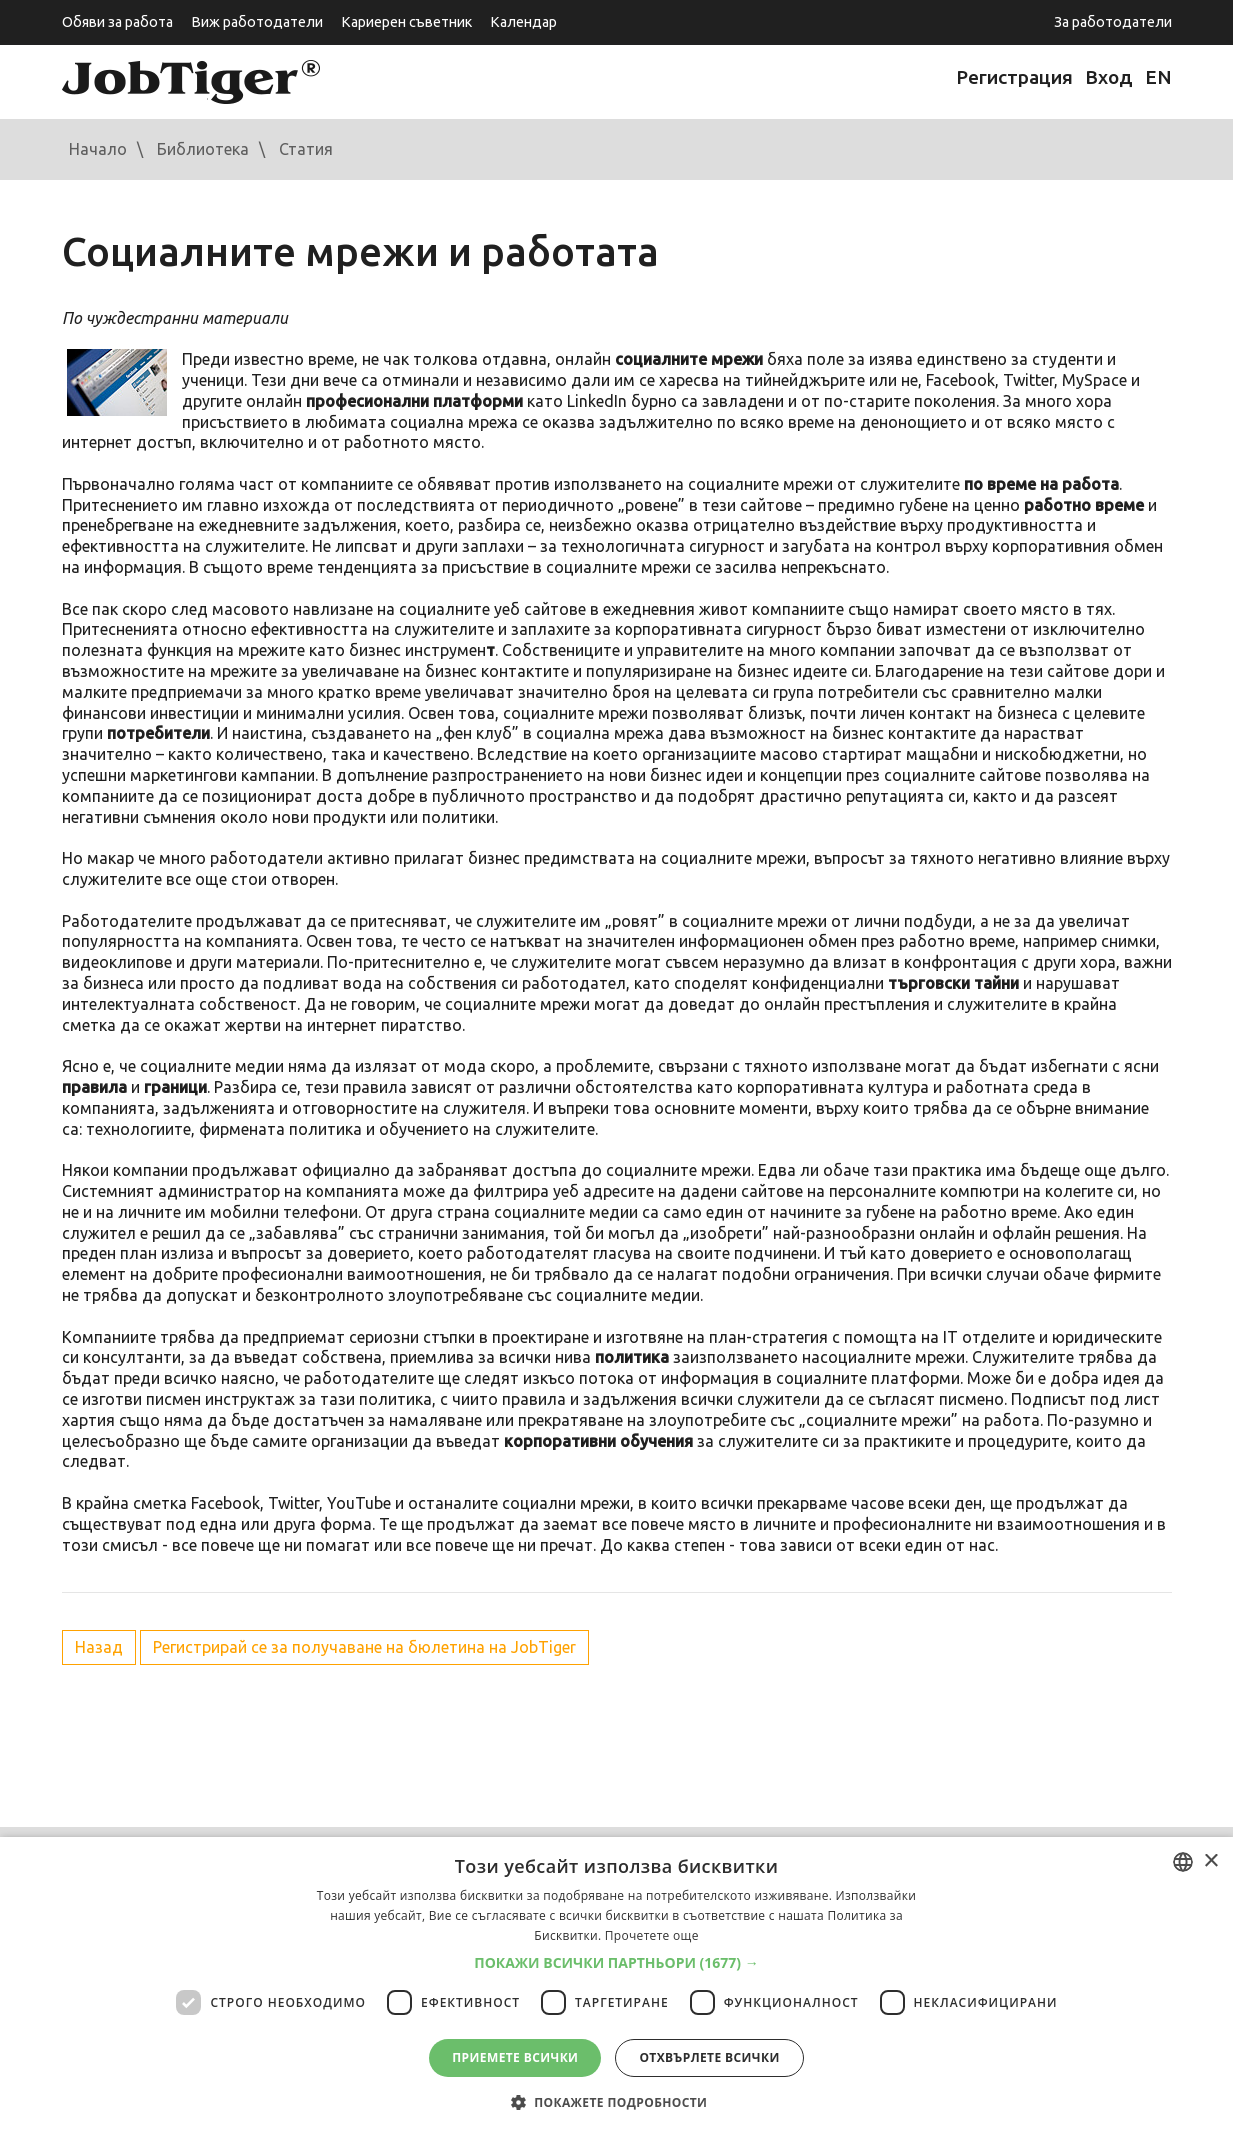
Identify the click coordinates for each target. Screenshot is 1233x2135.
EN (1158, 77)
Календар (523, 22)
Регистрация (1014, 77)
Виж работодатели (257, 22)
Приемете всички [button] (515, 2057)
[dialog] (616, 1986)
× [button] (1210, 1861)
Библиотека (203, 149)
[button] (616, 1963)
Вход (1109, 77)
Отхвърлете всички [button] (709, 2057)
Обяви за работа (117, 22)
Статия (306, 149)
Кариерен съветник (406, 22)
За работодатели (1113, 22)
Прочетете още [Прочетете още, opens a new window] (652, 1935)
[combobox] (1183, 1862)
